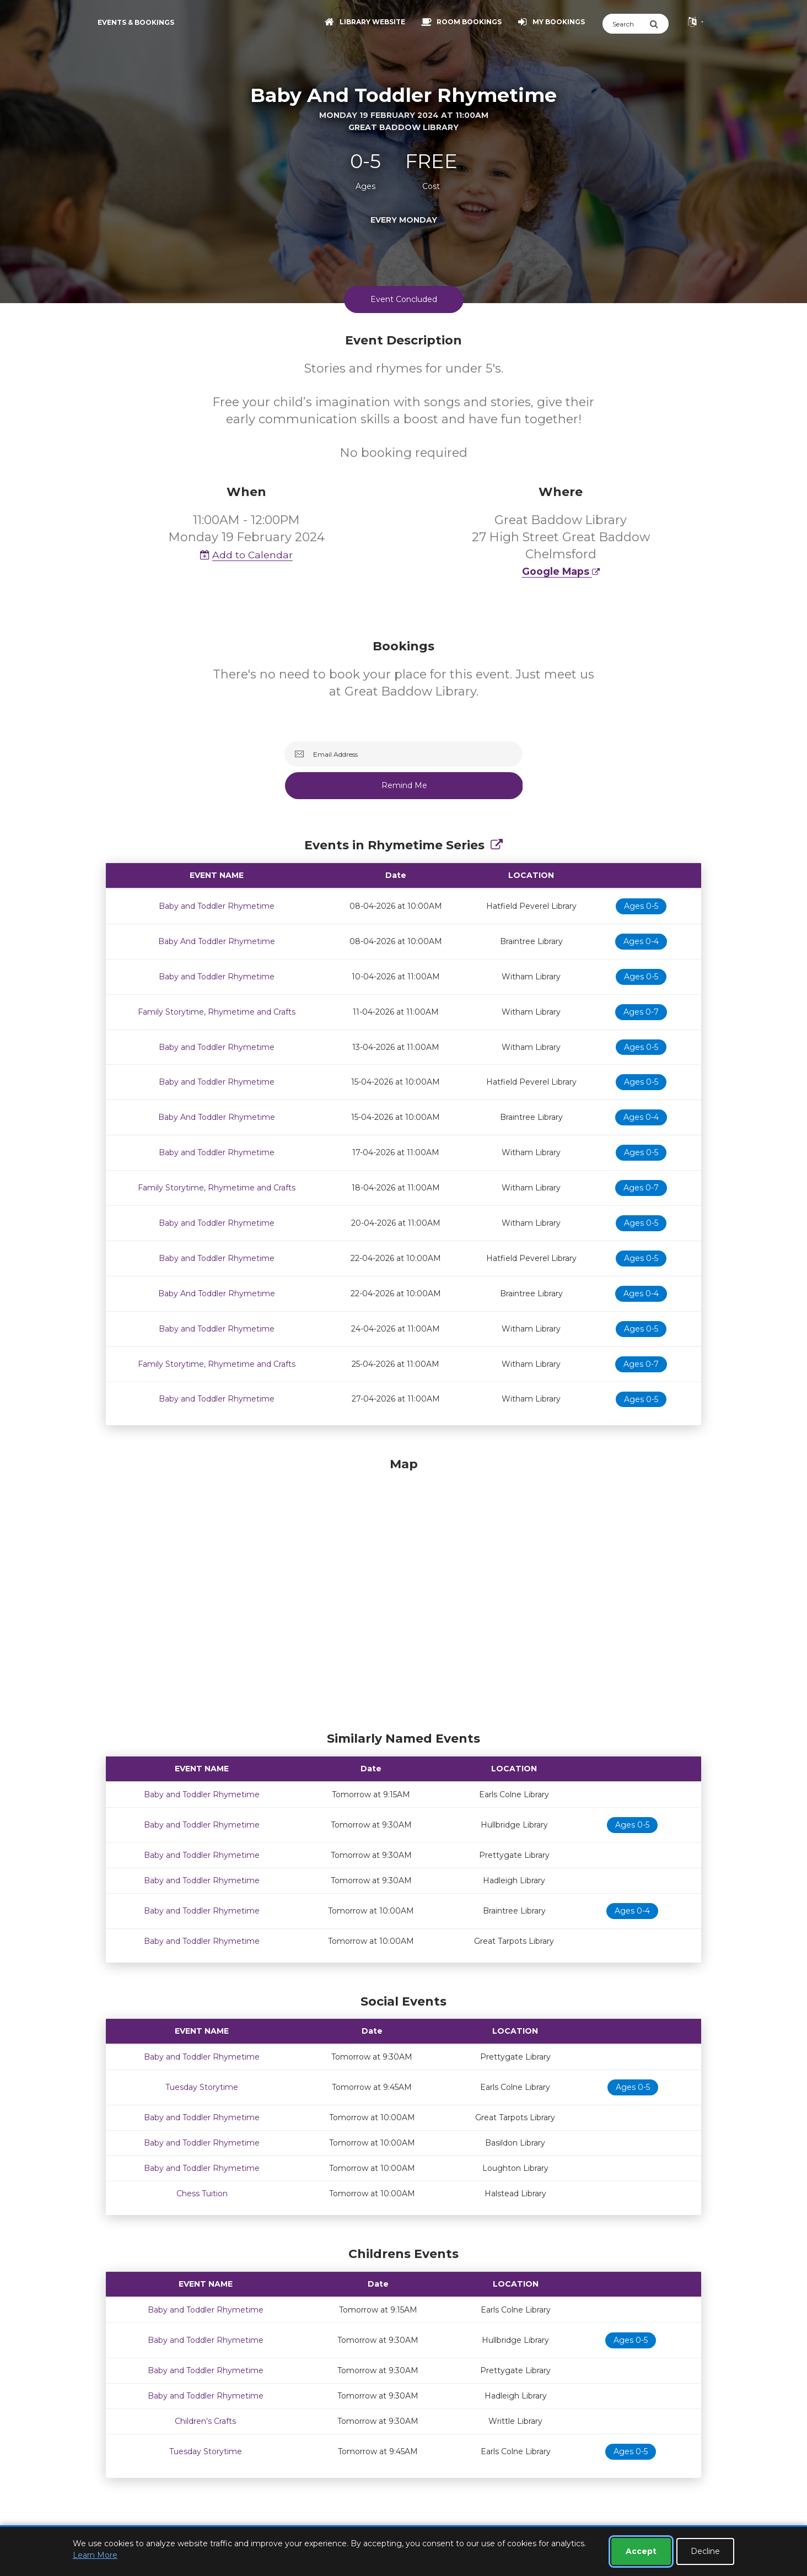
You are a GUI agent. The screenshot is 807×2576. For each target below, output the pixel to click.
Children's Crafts (205, 2421)
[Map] (403, 1591)
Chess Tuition (202, 2193)
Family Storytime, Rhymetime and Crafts (216, 1012)
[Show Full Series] (497, 845)
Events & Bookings (136, 22)
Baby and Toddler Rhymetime (217, 906)
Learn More (95, 2555)
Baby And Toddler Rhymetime (216, 941)
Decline (705, 2551)
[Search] (625, 24)
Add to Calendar (246, 555)
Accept (641, 2551)
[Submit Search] (659, 24)
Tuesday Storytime (201, 2087)
